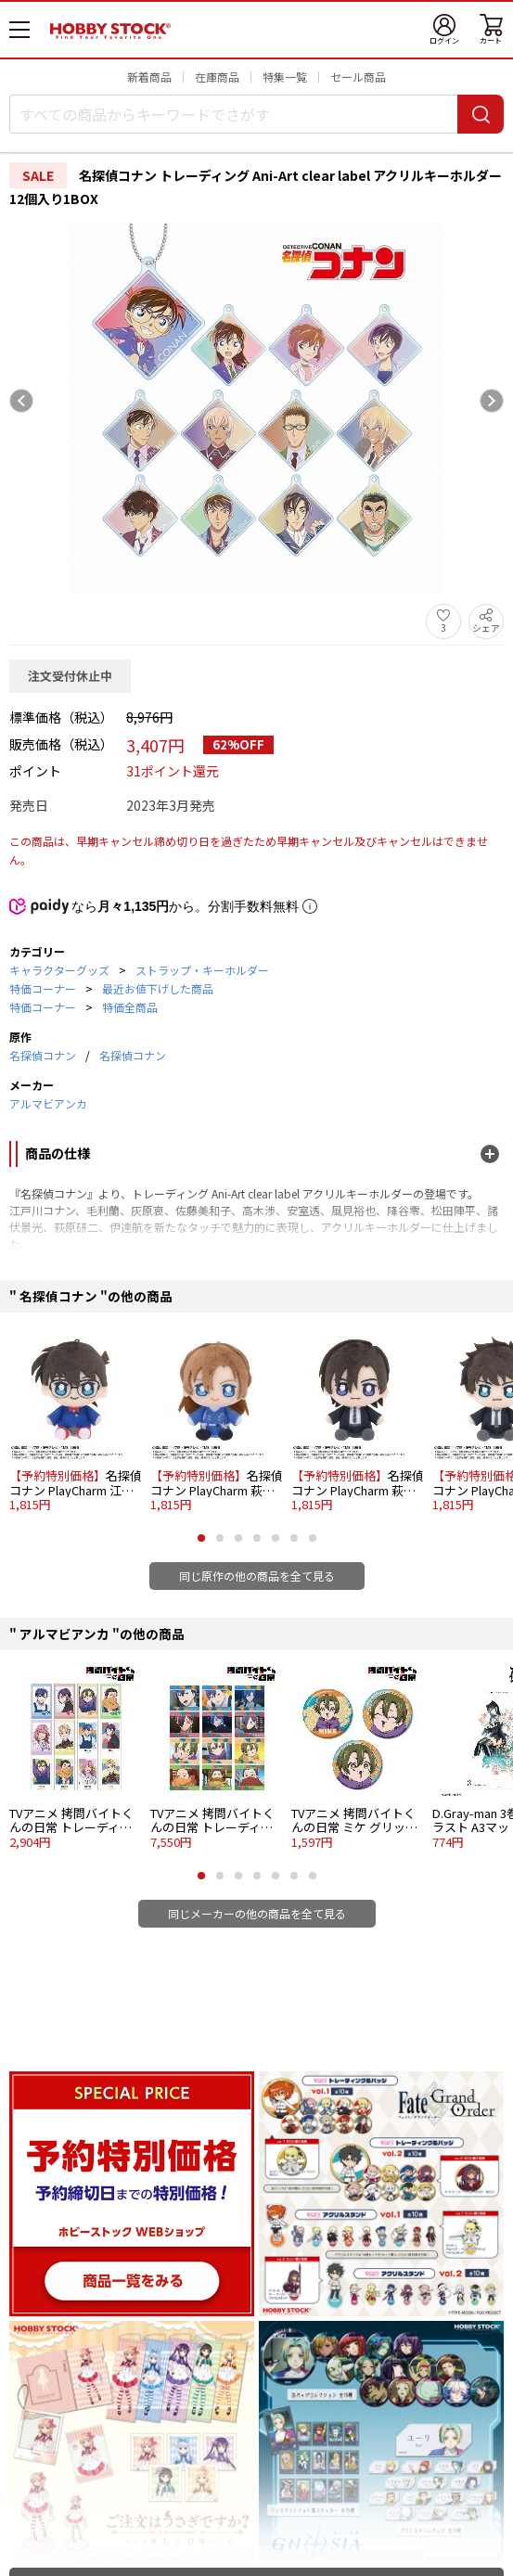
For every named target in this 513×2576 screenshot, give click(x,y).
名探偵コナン (42, 1055)
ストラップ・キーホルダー (202, 970)
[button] (201, 1538)
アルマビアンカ (48, 1103)
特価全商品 (130, 1007)
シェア (486, 627)
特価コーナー (42, 988)
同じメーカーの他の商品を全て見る (257, 1913)
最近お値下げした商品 (157, 988)
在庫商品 (217, 76)
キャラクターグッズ (59, 970)
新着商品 (149, 76)
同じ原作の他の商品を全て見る (257, 1575)
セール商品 (358, 76)
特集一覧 (285, 76)
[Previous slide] (21, 401)
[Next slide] (492, 401)
